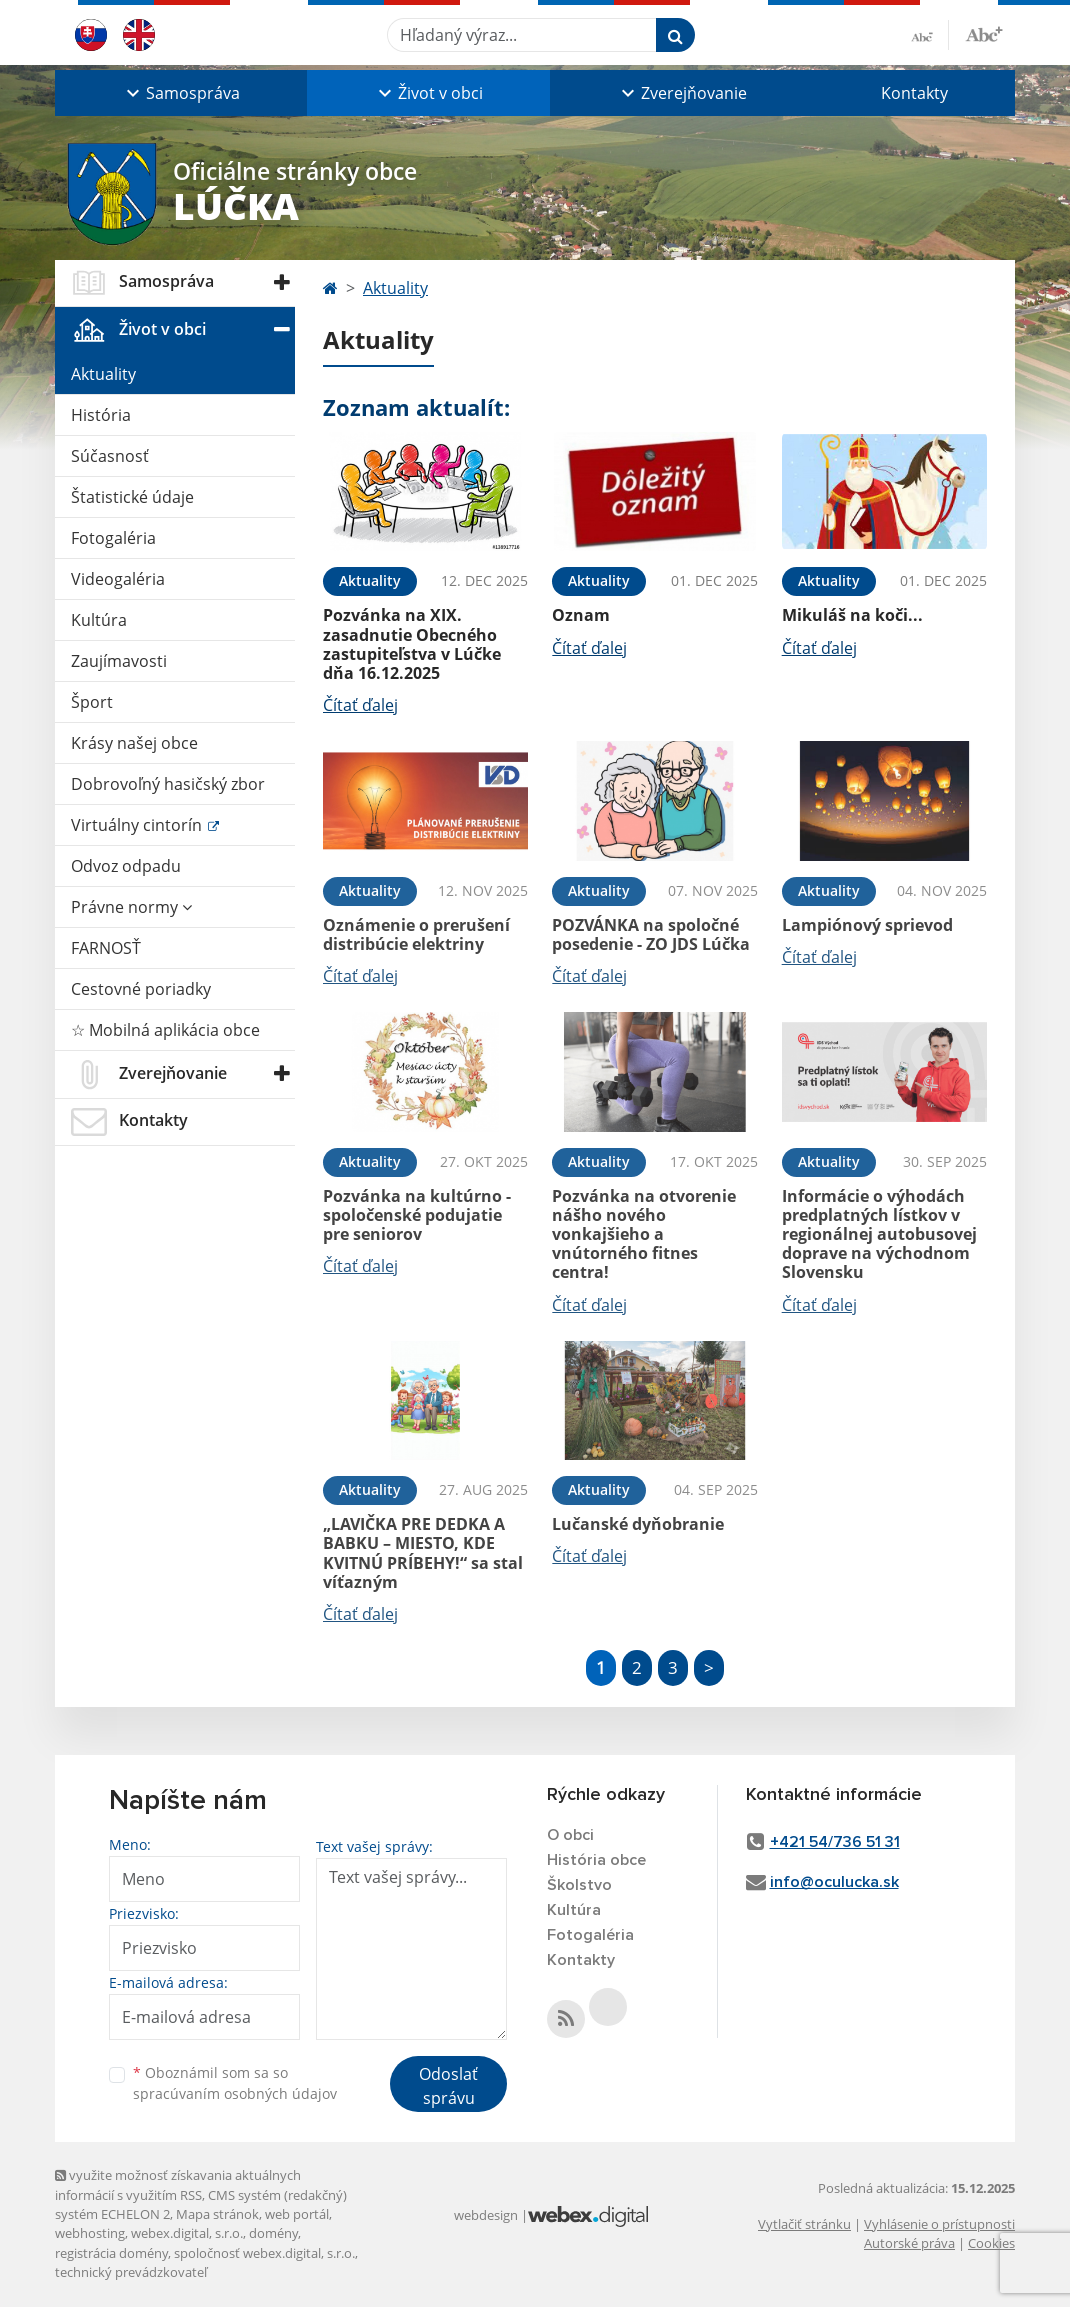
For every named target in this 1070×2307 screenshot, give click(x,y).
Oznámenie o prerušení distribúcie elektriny (416, 934)
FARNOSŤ (106, 948)
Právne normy (131, 907)
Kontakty (914, 93)
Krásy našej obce (134, 743)
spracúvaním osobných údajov (235, 2093)
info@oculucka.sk (834, 1882)
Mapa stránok (217, 2214)
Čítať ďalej (360, 705)
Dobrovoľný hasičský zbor (168, 784)
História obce (596, 1860)
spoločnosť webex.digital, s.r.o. (264, 2253)
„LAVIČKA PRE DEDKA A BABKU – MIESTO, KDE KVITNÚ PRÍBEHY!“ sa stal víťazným (423, 1553)
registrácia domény (111, 2253)
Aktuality (103, 374)
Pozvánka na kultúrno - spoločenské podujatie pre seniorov (417, 1215)
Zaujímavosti (119, 661)
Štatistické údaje (132, 497)
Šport (92, 702)
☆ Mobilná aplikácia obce (165, 1030)
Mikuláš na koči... (852, 615)
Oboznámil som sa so (235, 2083)
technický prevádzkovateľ (131, 2272)
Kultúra (99, 620)
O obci (570, 1835)
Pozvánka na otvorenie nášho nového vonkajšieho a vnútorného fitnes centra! (644, 1234)
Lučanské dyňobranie (638, 1524)
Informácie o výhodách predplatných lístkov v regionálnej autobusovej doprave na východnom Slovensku (879, 1234)
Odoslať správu (448, 2086)
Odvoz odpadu (126, 866)
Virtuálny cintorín (138, 825)
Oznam (581, 615)
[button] (181, 93)
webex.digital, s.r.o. (187, 2233)
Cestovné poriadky (141, 989)
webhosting (90, 2233)
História (101, 415)
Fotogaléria (113, 538)
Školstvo (579, 1885)
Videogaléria (118, 579)
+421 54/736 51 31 (835, 1842)
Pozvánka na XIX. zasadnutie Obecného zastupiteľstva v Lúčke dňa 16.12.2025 (412, 644)
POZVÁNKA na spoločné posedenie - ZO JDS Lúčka (651, 934)
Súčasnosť (110, 456)
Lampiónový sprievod (867, 925)
